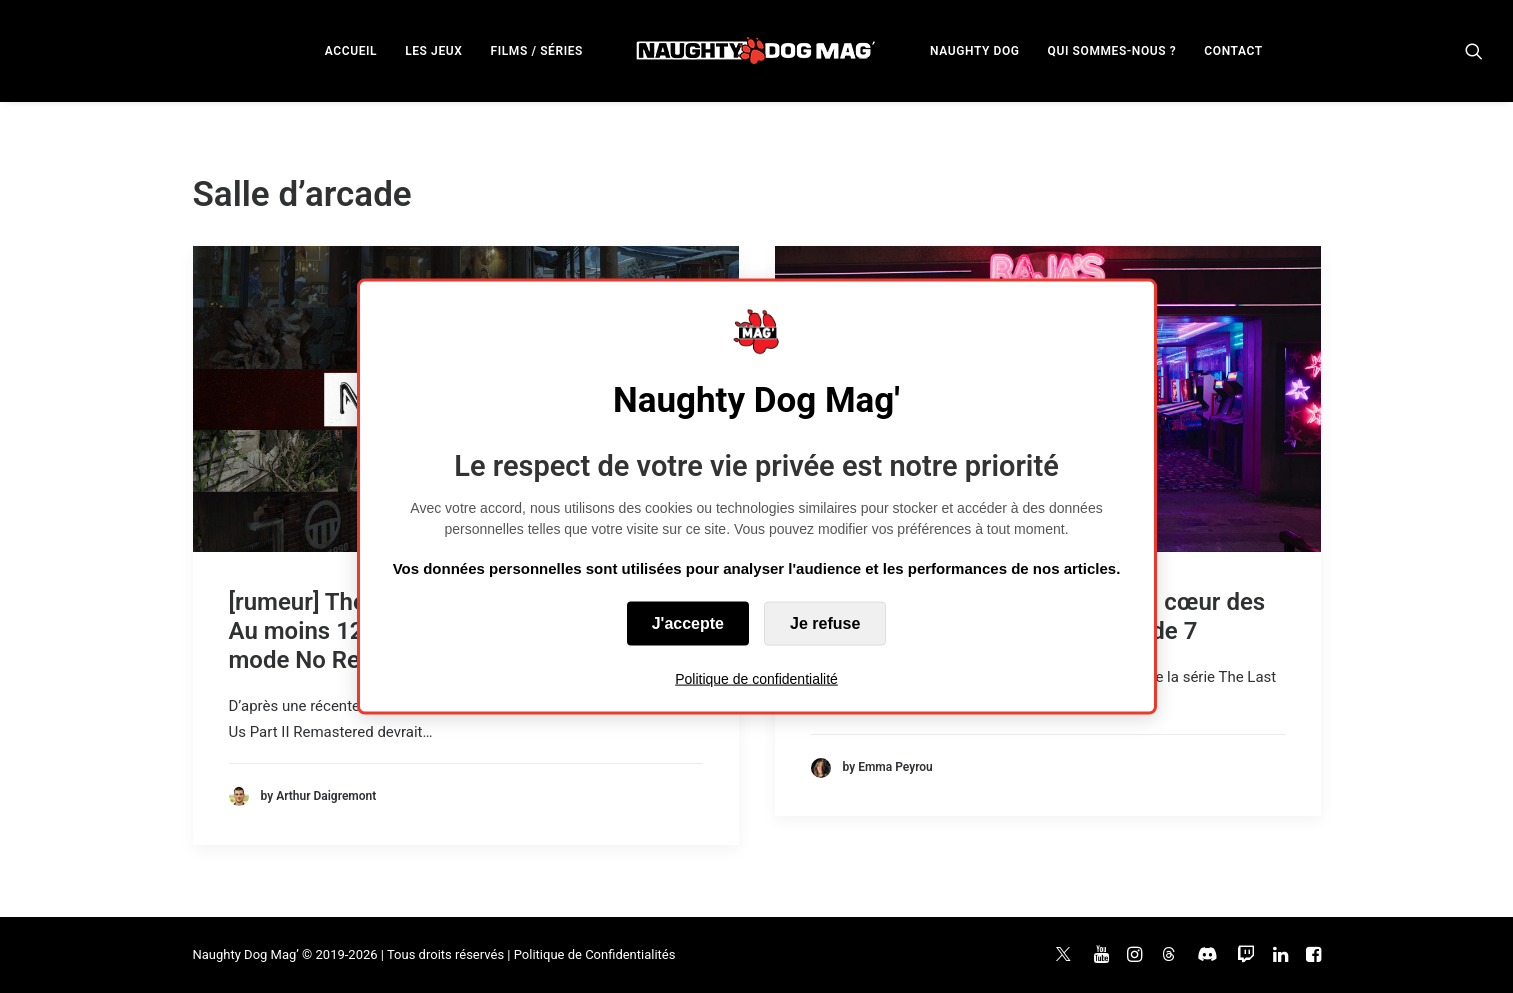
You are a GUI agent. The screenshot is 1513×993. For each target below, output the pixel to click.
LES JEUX (433, 51)
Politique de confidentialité (756, 679)
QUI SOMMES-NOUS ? (1112, 51)
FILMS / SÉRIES (536, 51)
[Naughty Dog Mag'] (756, 50)
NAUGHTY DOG (975, 51)
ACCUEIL (351, 51)
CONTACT (1233, 51)
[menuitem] (351, 50)
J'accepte (688, 623)
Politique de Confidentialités (595, 954)
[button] (1474, 50)
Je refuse (825, 623)
